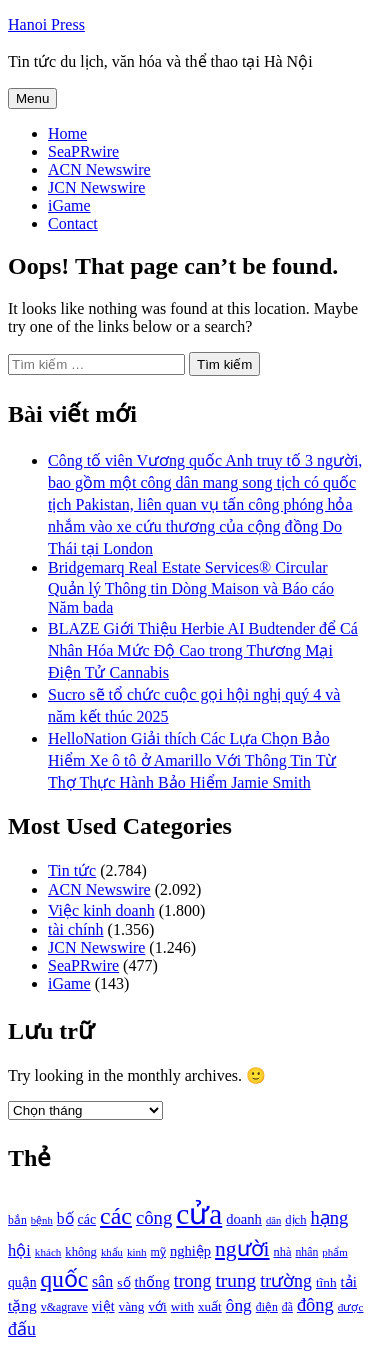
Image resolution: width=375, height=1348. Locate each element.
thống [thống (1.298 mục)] (152, 1282)
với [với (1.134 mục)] (157, 1306)
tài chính (76, 929)
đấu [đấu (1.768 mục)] (22, 1329)
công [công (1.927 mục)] (154, 1217)
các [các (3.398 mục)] (116, 1216)
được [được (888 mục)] (351, 1307)
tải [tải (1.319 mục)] (349, 1282)
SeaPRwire (83, 151)
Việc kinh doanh (101, 910)
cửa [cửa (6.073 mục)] (199, 1214)
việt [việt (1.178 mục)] (103, 1306)
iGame (69, 205)
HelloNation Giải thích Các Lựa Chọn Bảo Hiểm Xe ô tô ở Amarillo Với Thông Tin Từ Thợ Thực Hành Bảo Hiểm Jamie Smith (192, 760)
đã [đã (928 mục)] (287, 1307)
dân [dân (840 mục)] (273, 1220)
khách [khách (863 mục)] (48, 1252)
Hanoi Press (46, 24)
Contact (73, 223)
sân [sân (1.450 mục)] (102, 1281)
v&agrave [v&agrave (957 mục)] (64, 1307)
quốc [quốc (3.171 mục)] (65, 1279)
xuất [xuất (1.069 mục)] (210, 1306)
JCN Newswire (96, 187)
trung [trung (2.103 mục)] (235, 1280)
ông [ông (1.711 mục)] (239, 1305)
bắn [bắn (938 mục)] (17, 1220)
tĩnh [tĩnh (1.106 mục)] (326, 1282)
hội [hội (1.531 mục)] (19, 1250)
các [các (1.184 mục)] (87, 1219)
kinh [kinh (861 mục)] (137, 1252)
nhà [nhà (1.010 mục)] (283, 1252)
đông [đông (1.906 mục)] (315, 1305)
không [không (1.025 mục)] (81, 1252)
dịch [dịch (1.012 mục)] (295, 1220)
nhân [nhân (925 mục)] (306, 1252)
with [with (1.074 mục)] (182, 1306)
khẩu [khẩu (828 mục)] (112, 1252)
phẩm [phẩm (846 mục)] (334, 1252)
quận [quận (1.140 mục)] (22, 1282)
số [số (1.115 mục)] (123, 1282)
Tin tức (72, 870)
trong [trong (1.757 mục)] (193, 1281)
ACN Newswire (99, 169)
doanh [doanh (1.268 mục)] (244, 1219)
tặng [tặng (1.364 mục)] (22, 1305)
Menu (32, 98)
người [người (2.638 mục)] (242, 1249)
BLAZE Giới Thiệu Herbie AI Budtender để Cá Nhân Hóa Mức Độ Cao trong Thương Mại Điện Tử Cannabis (203, 650)
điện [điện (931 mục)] (267, 1307)
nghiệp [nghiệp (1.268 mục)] (190, 1251)
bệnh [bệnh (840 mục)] (42, 1220)
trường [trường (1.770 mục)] (286, 1281)
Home (67, 133)
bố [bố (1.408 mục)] (65, 1218)
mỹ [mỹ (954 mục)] (158, 1252)
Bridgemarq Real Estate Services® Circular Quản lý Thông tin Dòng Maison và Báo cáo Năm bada (191, 587)
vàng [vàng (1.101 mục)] (132, 1306)
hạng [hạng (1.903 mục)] (329, 1218)
